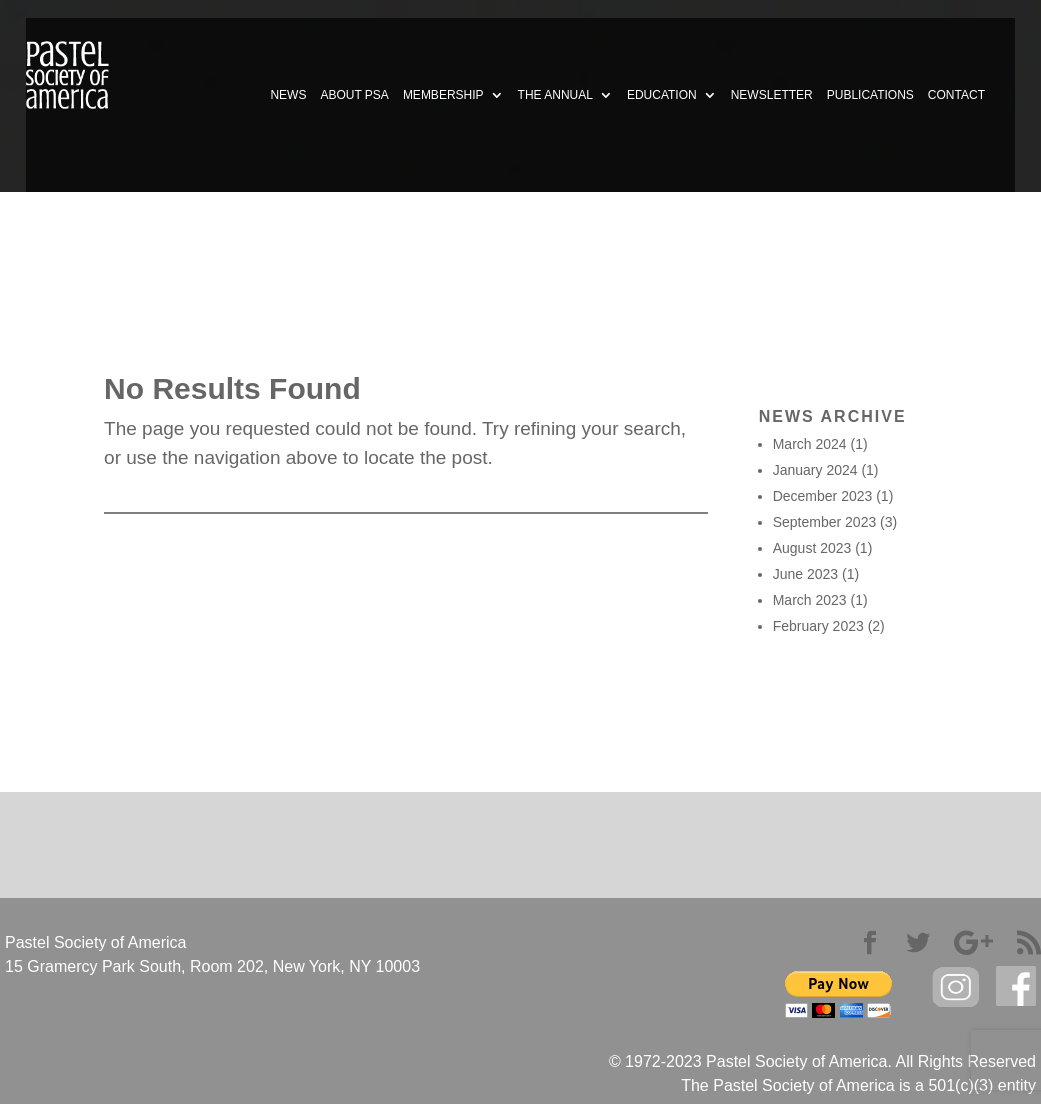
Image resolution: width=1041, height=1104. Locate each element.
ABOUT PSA (354, 95)
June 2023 (805, 574)
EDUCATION (662, 95)
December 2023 (823, 496)
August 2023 (812, 548)
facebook (1016, 986)
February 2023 (818, 626)
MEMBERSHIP (443, 95)
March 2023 (810, 600)
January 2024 (815, 470)
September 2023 (825, 522)
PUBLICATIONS (870, 95)
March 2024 (810, 444)
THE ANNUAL (555, 95)
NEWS (288, 95)
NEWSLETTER (772, 95)
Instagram (956, 987)
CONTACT (956, 95)
